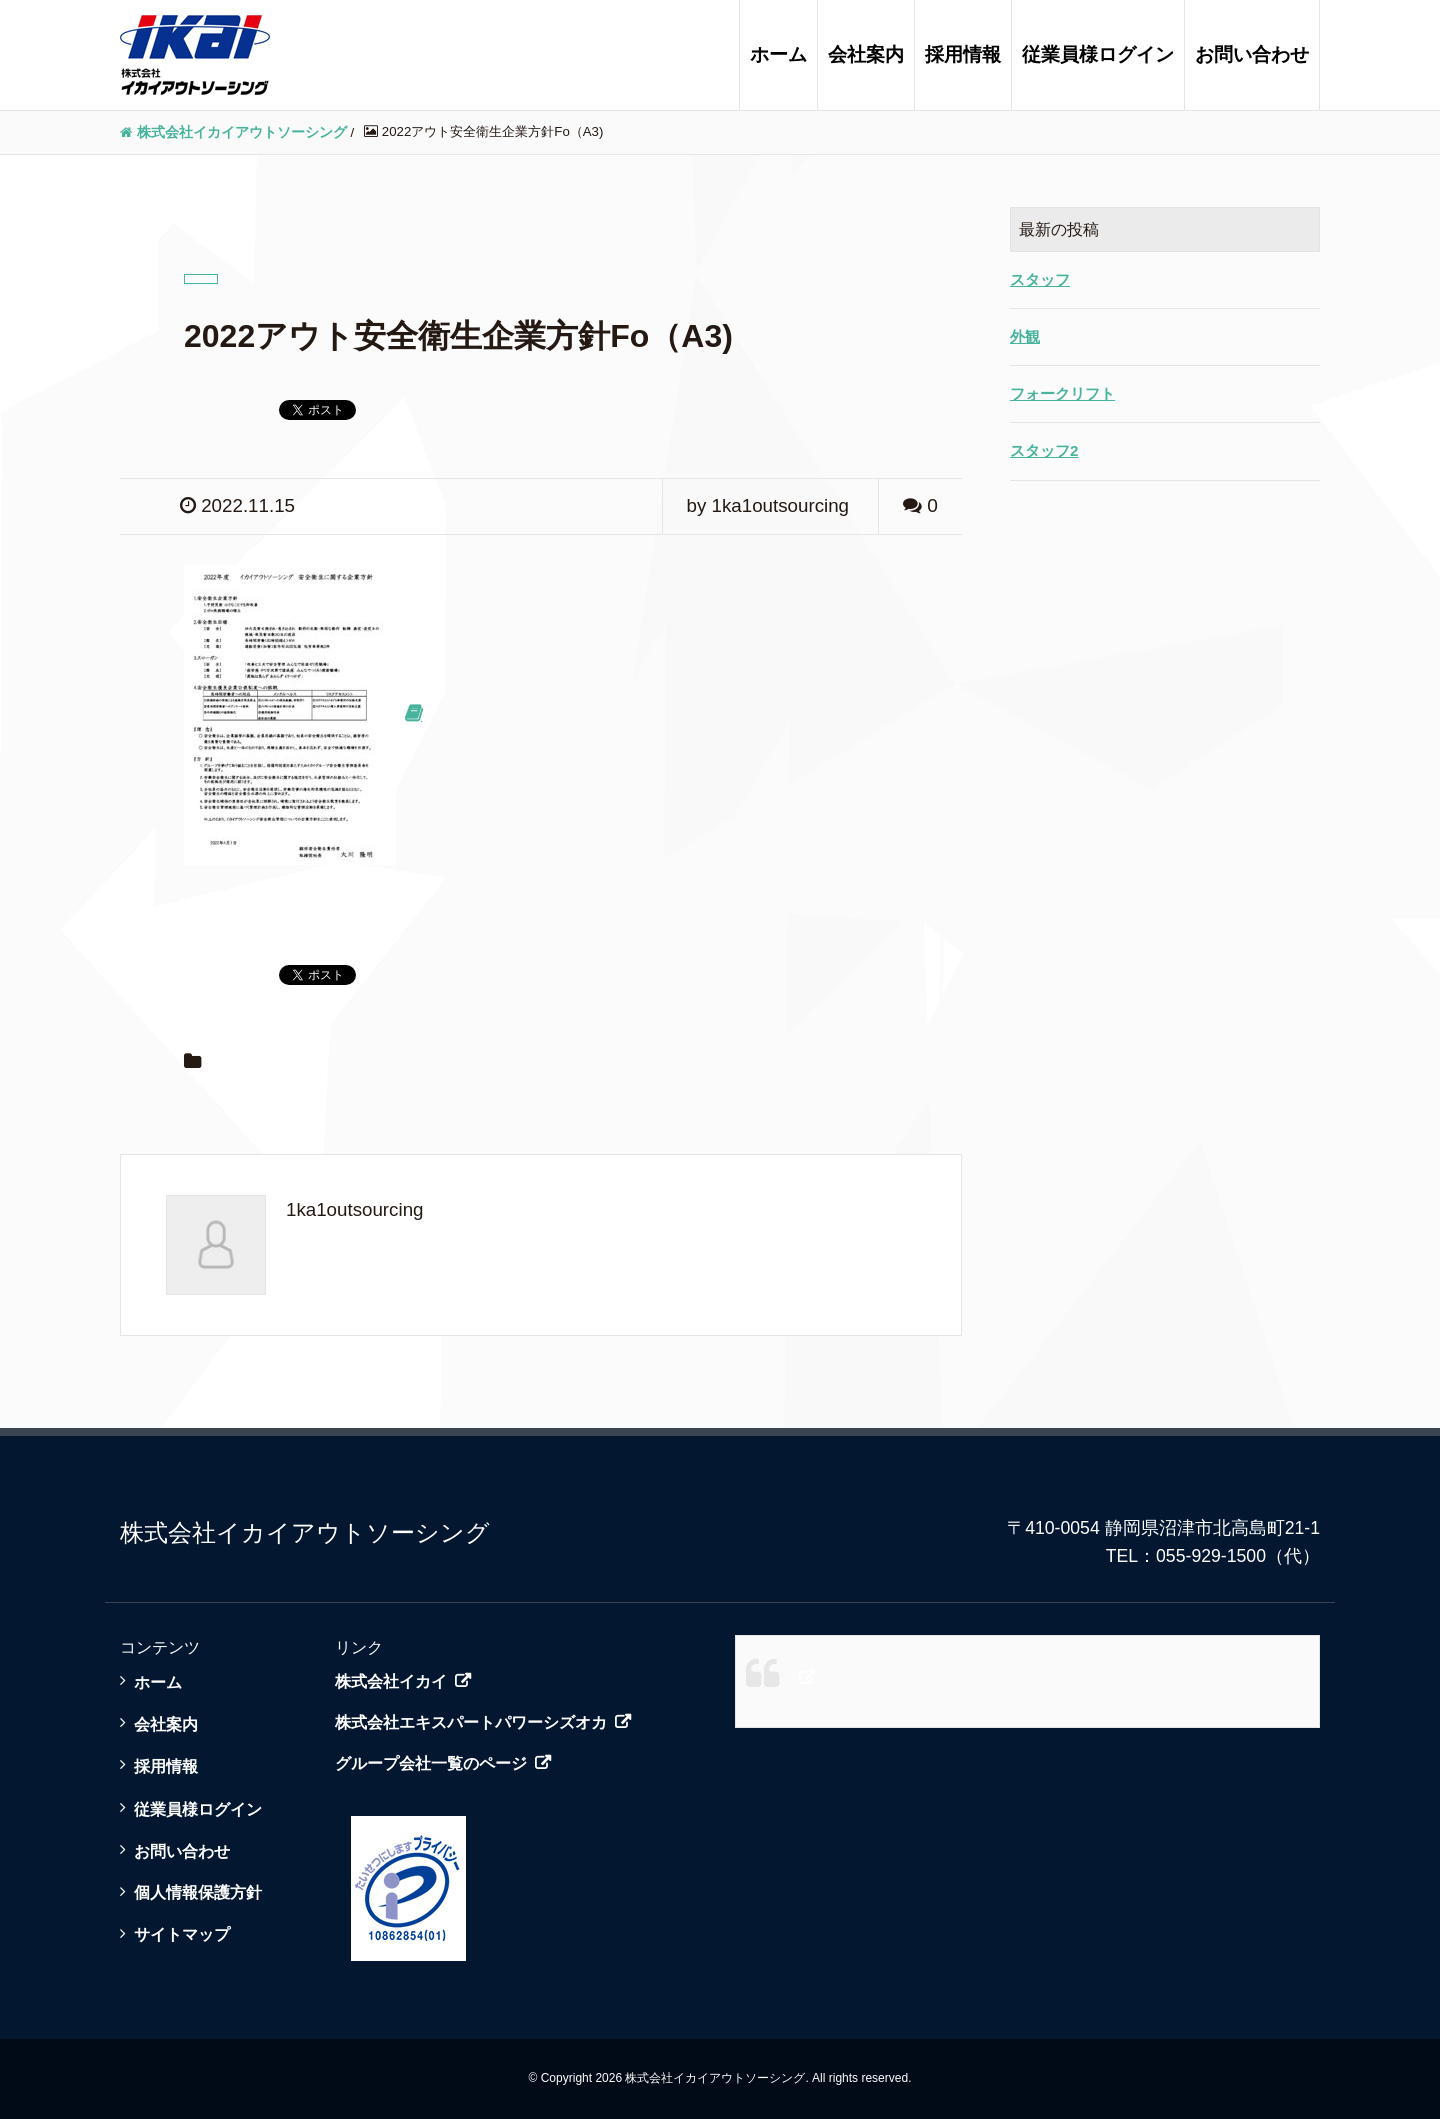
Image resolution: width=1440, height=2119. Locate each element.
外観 (1025, 336)
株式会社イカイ (391, 1681)
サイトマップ (182, 1934)
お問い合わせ (1252, 54)
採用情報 (963, 54)
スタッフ (1040, 279)
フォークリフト (1062, 393)
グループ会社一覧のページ (431, 1763)
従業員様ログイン (1098, 54)
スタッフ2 (1044, 450)
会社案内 (866, 54)
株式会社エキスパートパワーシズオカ (471, 1722)
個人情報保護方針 (198, 1892)
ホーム (778, 54)
